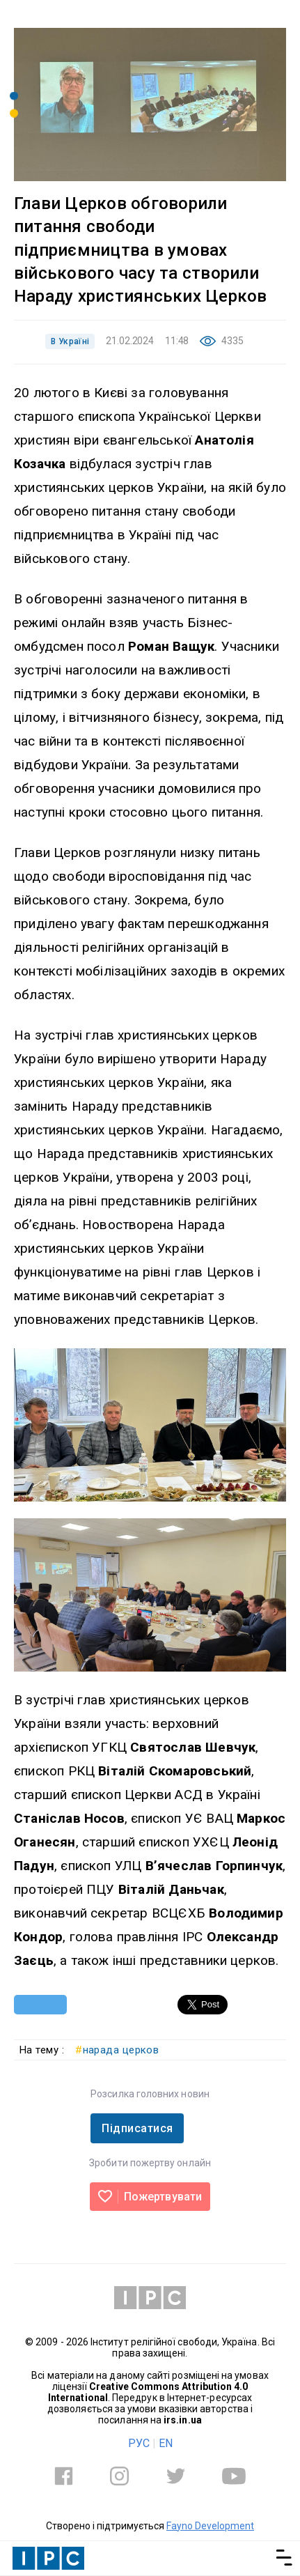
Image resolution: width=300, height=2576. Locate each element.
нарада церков (117, 2050)
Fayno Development (210, 2525)
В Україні (70, 341)
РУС (139, 2443)
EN (166, 2443)
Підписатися (137, 2128)
